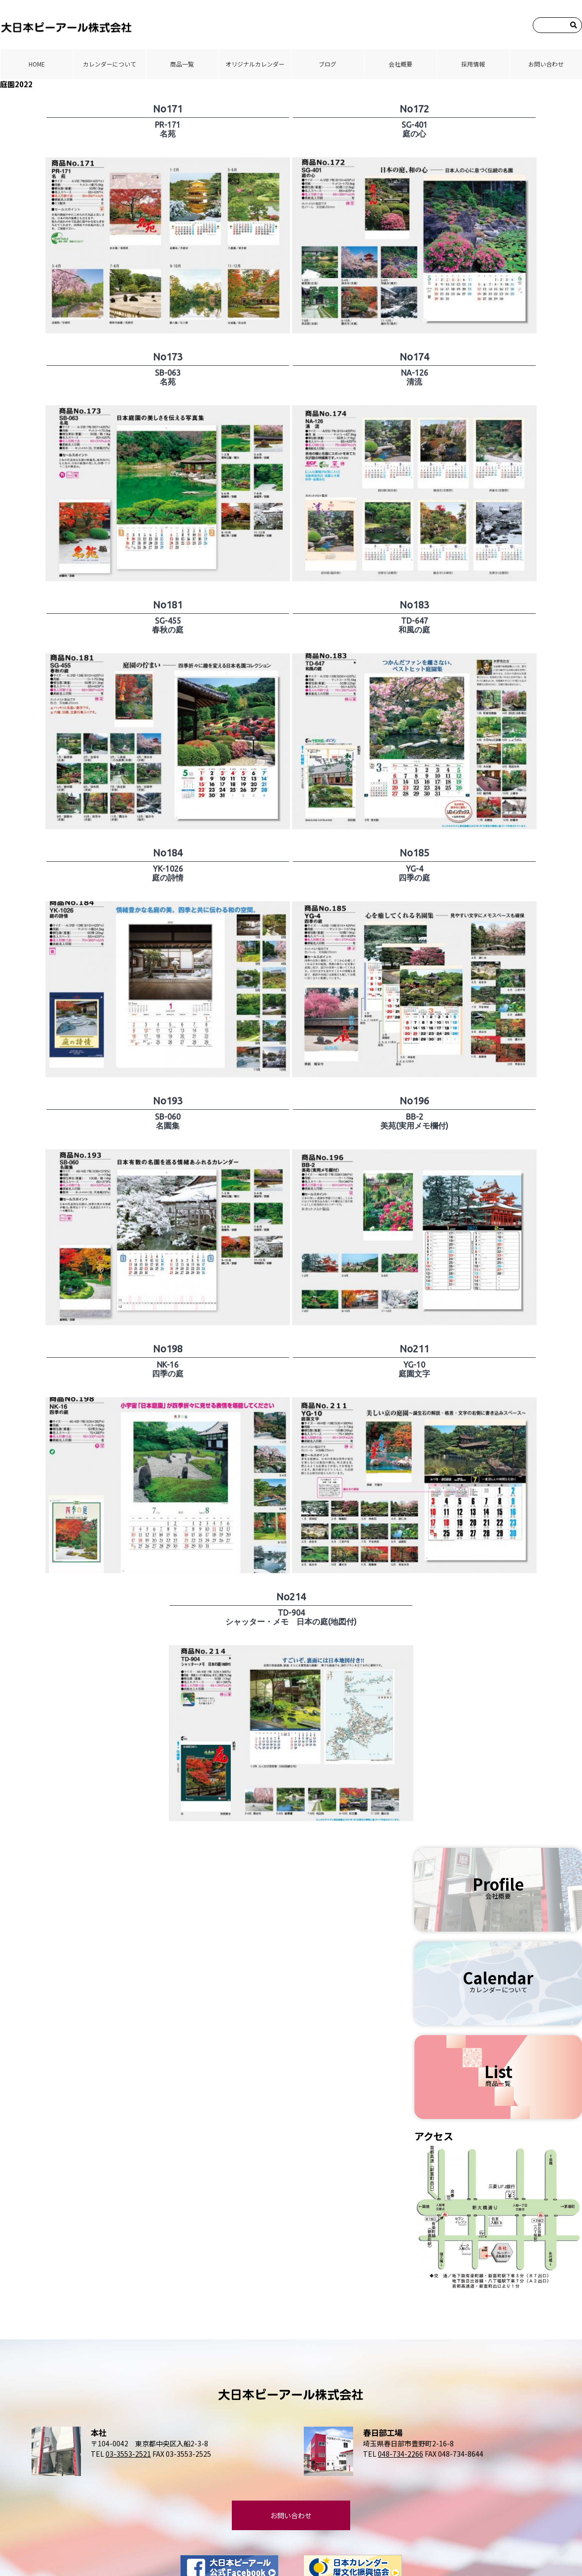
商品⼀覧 (182, 64)
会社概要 (400, 64)
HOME (37, 64)
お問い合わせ (546, 64)
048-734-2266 (400, 2454)
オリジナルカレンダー (255, 64)
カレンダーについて (109, 64)
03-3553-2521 (128, 2454)
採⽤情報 (473, 64)
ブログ (327, 64)
